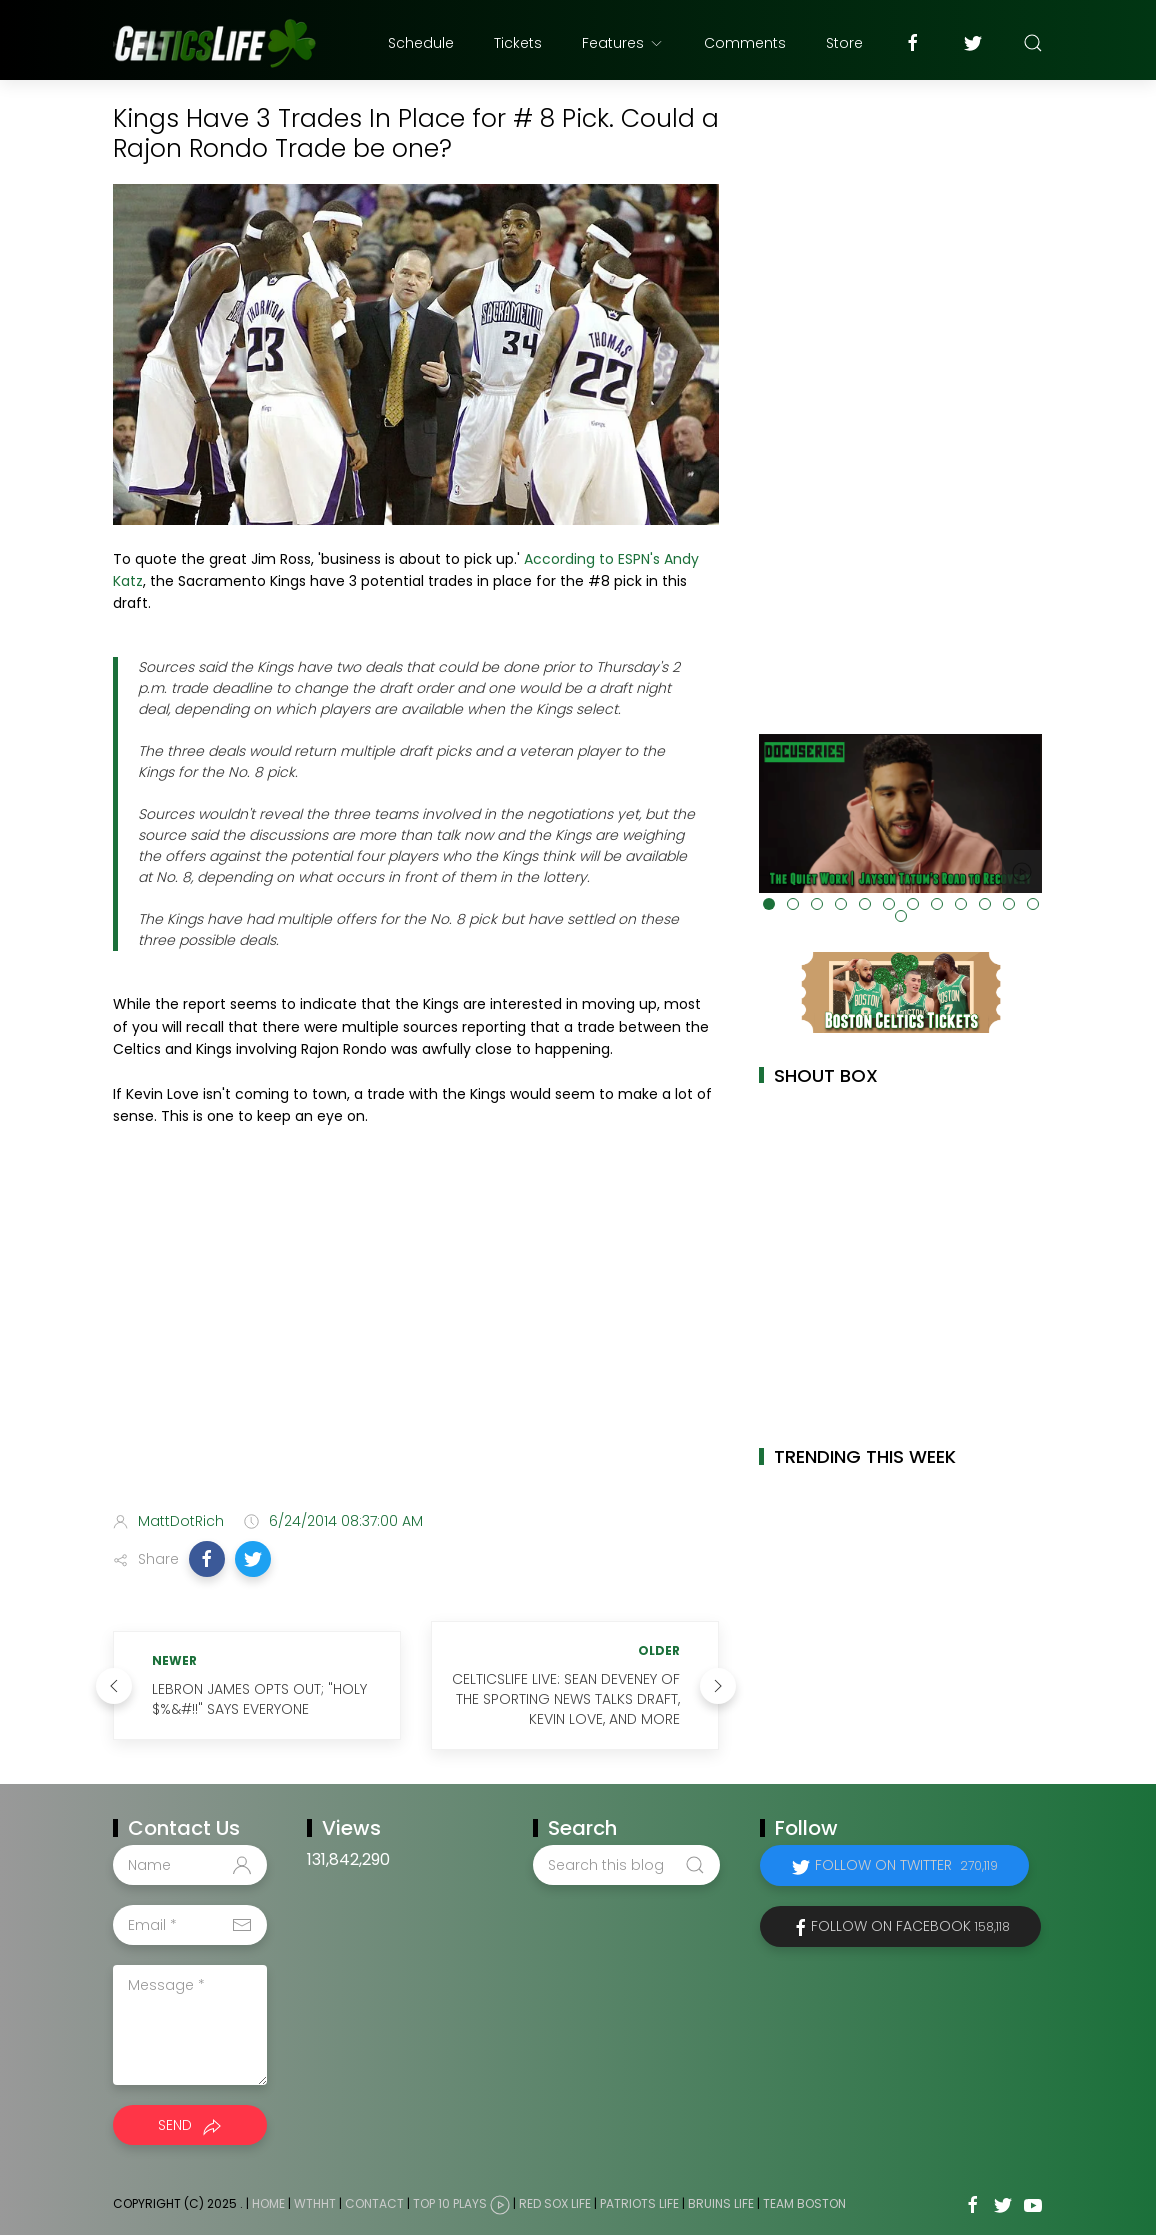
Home (268, 2204)
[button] (207, 1559)
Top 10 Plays (450, 2204)
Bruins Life (721, 2204)
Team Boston (804, 2204)
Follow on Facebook (910, 1926)
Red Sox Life (555, 2204)
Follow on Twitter (906, 1865)
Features (623, 43)
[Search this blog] (626, 1865)
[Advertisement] (416, 1338)
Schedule (421, 43)
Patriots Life (639, 2204)
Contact (374, 2204)
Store (844, 43)
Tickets (518, 43)
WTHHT (315, 2204)
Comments (745, 43)
